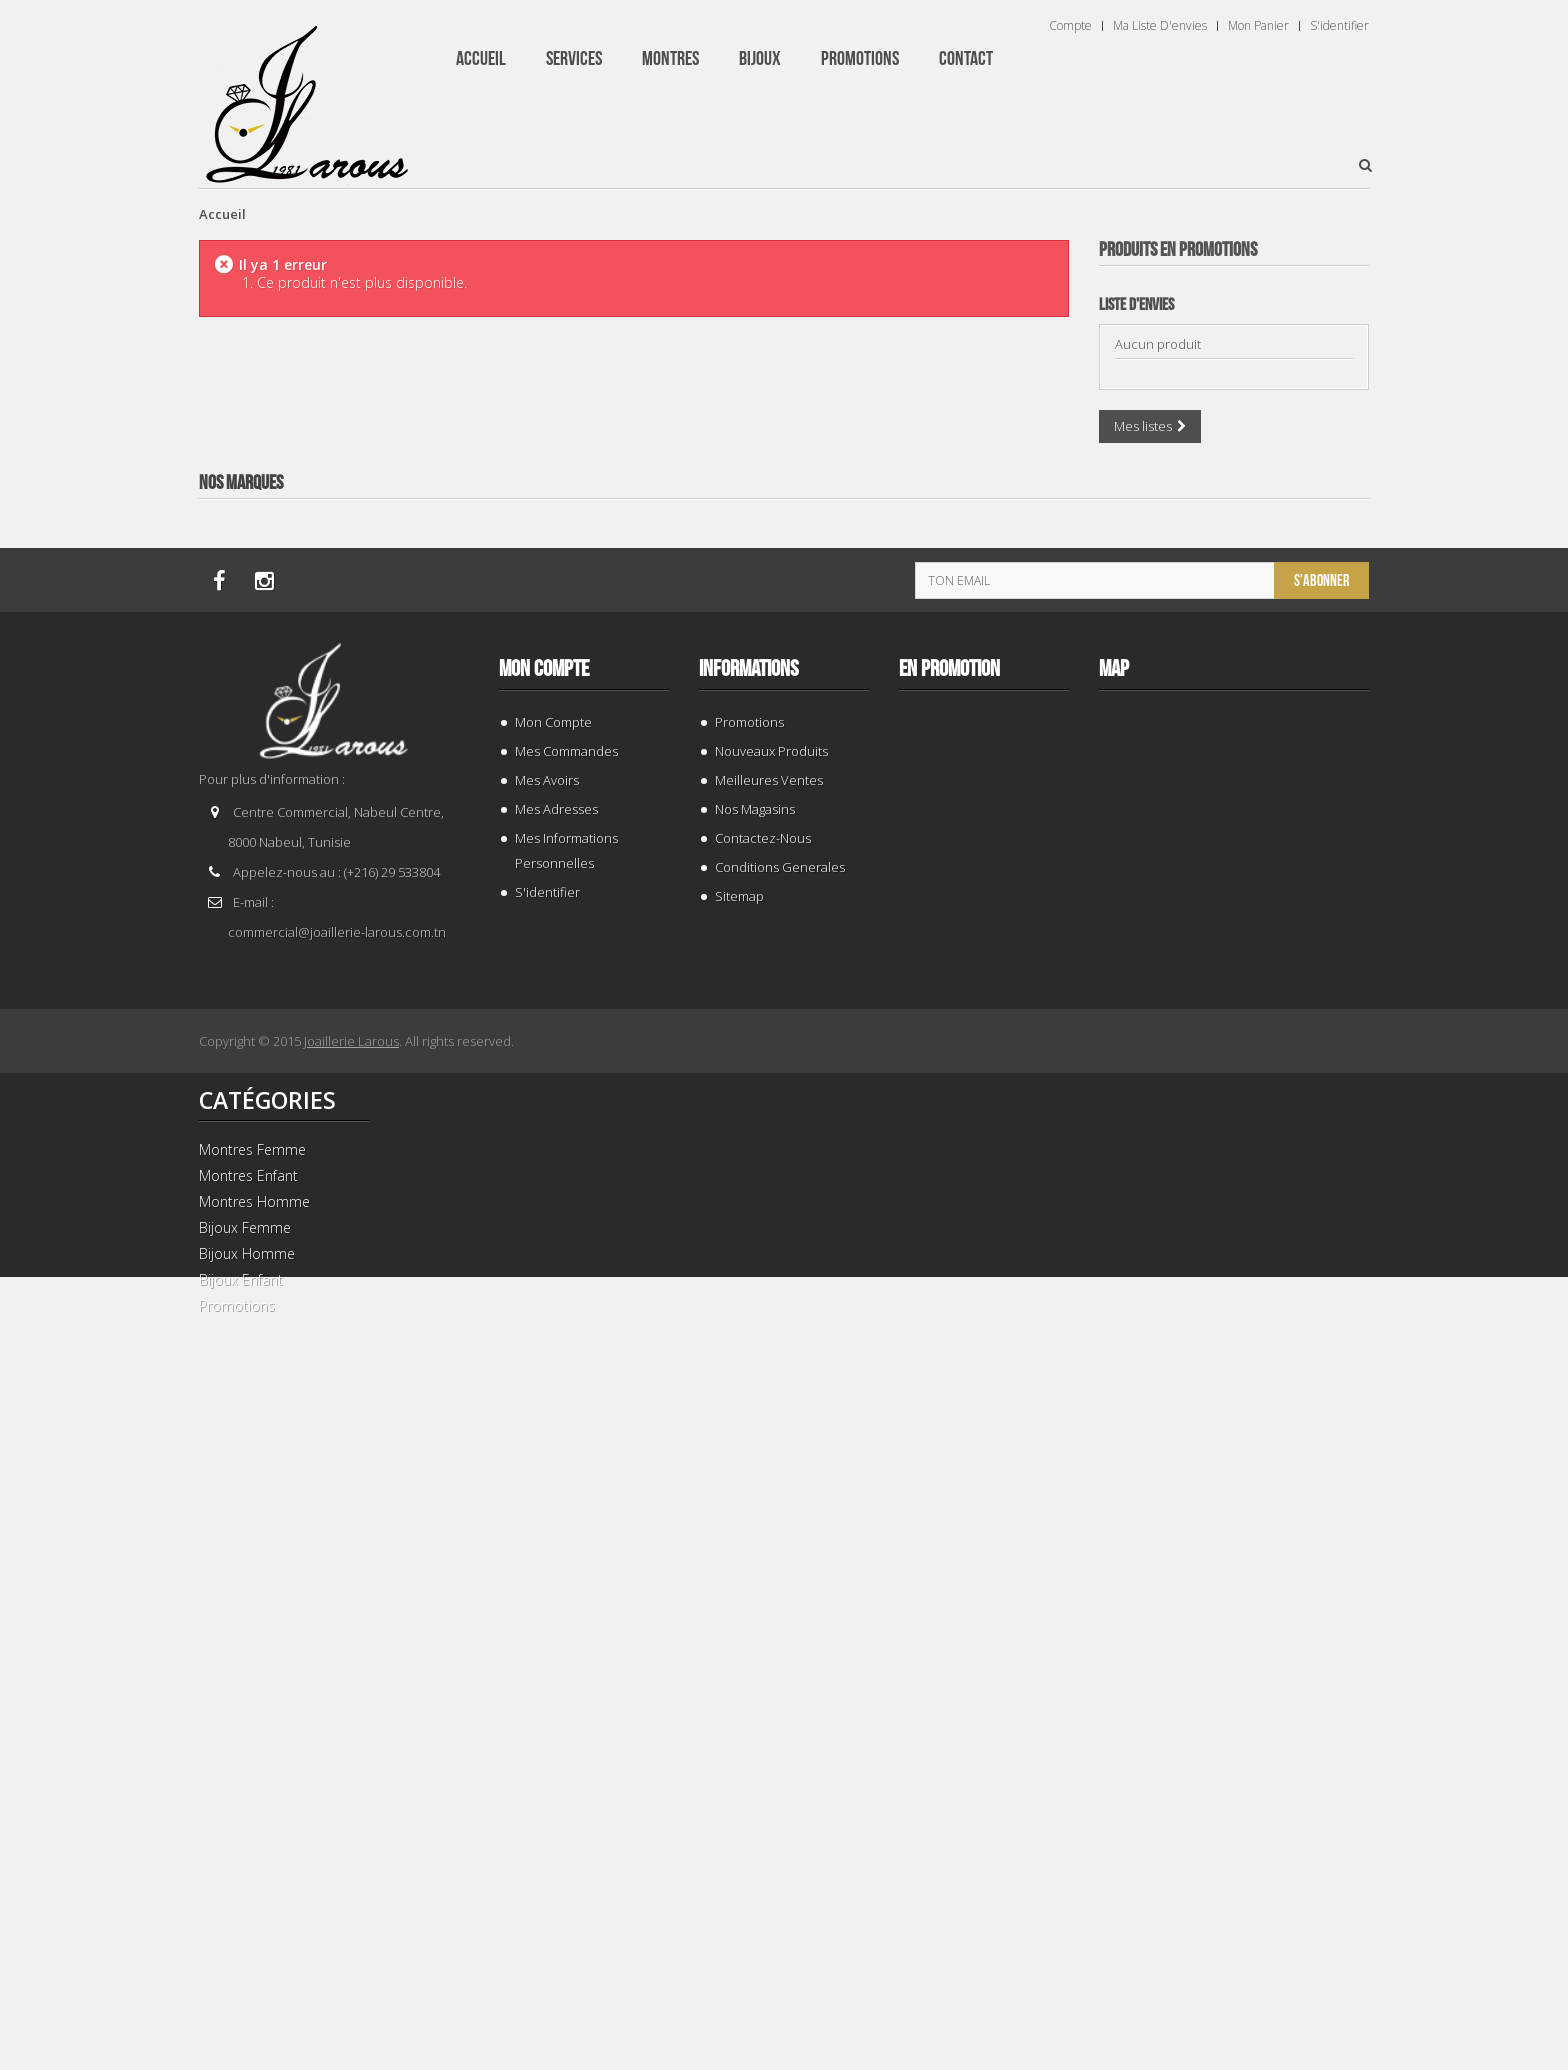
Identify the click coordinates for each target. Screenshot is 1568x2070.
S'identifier (1339, 26)
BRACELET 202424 (1234, 1937)
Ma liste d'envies (1160, 26)
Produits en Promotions (1178, 250)
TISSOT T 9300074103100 (1234, 1506)
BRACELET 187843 (1234, 644)
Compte (1070, 26)
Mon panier (1258, 26)
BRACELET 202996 (1234, 1075)
